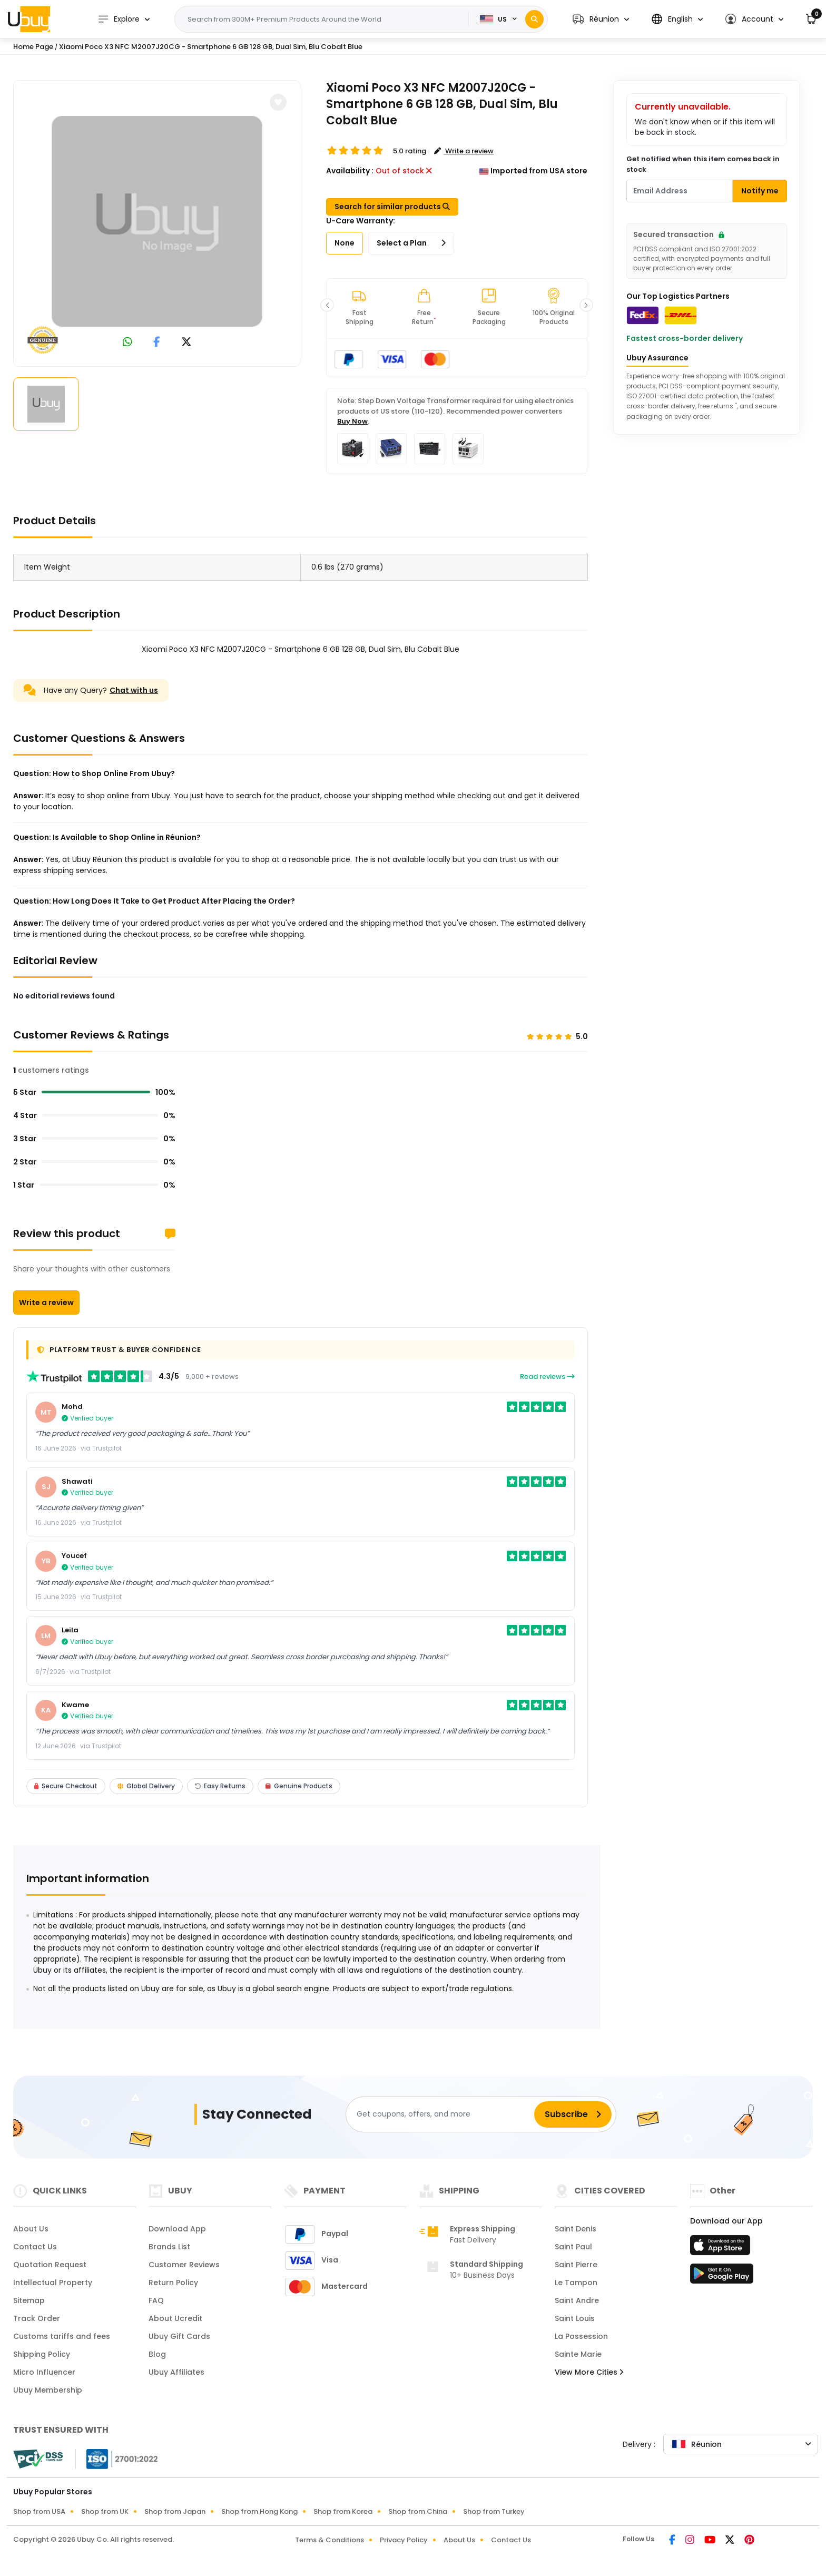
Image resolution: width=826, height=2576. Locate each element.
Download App (177, 2229)
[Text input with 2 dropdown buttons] (325, 19)
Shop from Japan (174, 2511)
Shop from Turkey (494, 2511)
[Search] (534, 19)
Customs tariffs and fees (61, 2336)
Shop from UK (105, 2511)
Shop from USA (39, 2511)
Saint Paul (573, 2246)
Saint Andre (577, 2300)
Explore (118, 19)
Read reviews (547, 1377)
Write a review (46, 1302)
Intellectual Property (52, 2282)
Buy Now (352, 421)
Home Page (33, 47)
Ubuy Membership (47, 2390)
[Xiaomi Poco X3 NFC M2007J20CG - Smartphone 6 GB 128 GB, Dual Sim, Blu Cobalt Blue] (157, 221)
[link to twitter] (186, 343)
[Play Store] (721, 2277)
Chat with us (134, 690)
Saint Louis (575, 2318)
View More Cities (589, 2372)
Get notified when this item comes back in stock (703, 164)
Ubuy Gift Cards (179, 2336)
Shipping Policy (41, 2354)
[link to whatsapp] (127, 343)
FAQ (156, 2300)
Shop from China (417, 2511)
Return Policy (173, 2282)
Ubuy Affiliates (176, 2372)
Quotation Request (49, 2264)
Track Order (36, 2318)
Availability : (349, 170)
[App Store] (721, 2248)
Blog (157, 2354)
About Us (30, 2229)
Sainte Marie (578, 2354)
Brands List (169, 2246)
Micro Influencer (44, 2372)
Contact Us (35, 2246)
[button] (601, 19)
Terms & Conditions (329, 2540)
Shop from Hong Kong (259, 2511)
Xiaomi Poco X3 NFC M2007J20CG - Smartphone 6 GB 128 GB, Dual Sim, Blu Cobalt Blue (210, 47)
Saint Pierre (576, 2264)
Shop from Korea (342, 2511)
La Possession (581, 2336)
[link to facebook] (156, 343)
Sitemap (29, 2300)
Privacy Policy (404, 2540)
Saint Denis (575, 2229)
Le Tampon (576, 2282)
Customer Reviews (184, 2264)
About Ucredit (175, 2318)
